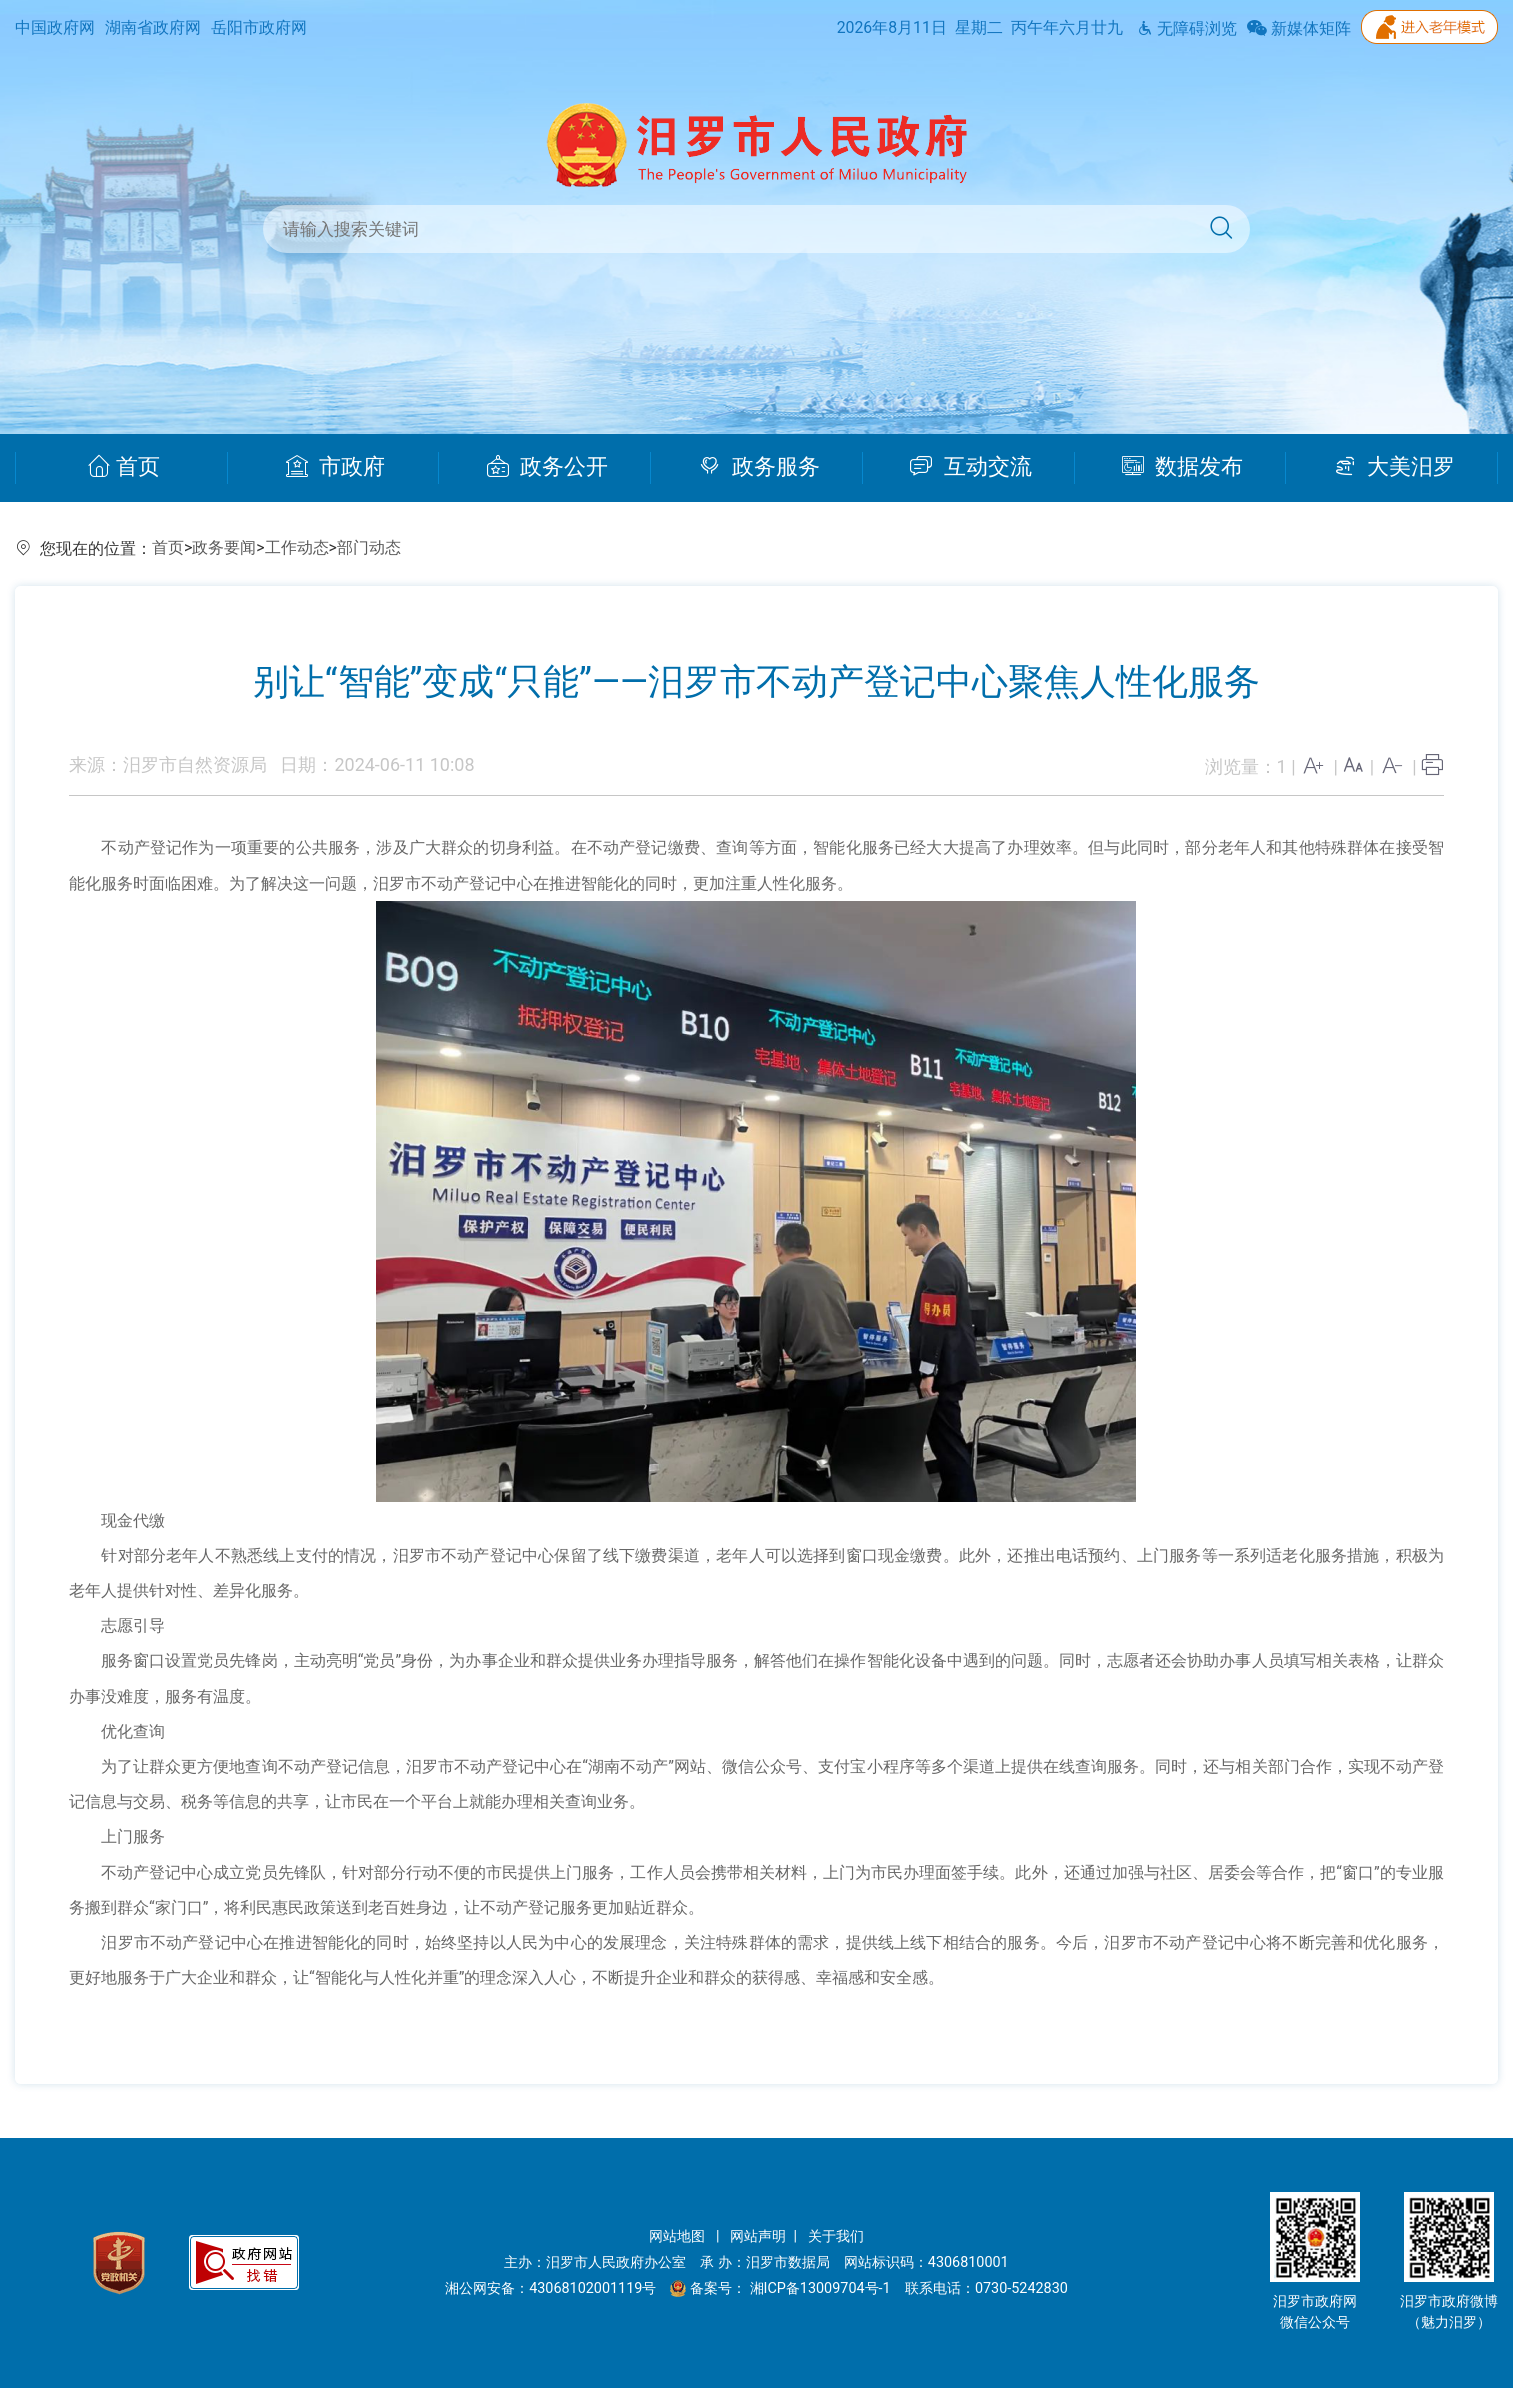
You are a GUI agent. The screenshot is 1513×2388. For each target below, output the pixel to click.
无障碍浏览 (1187, 28)
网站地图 (679, 2236)
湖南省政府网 (153, 27)
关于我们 (836, 2236)
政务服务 (759, 467)
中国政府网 (55, 27)
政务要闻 (224, 547)
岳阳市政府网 (259, 27)
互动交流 (971, 467)
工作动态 (297, 547)
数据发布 (1182, 467)
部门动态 (369, 547)
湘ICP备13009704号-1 (822, 2288)
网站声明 (758, 2236)
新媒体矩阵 (1299, 28)
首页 (123, 467)
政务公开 (547, 467)
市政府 (335, 467)
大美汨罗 (1394, 467)
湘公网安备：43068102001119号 (550, 2288)
